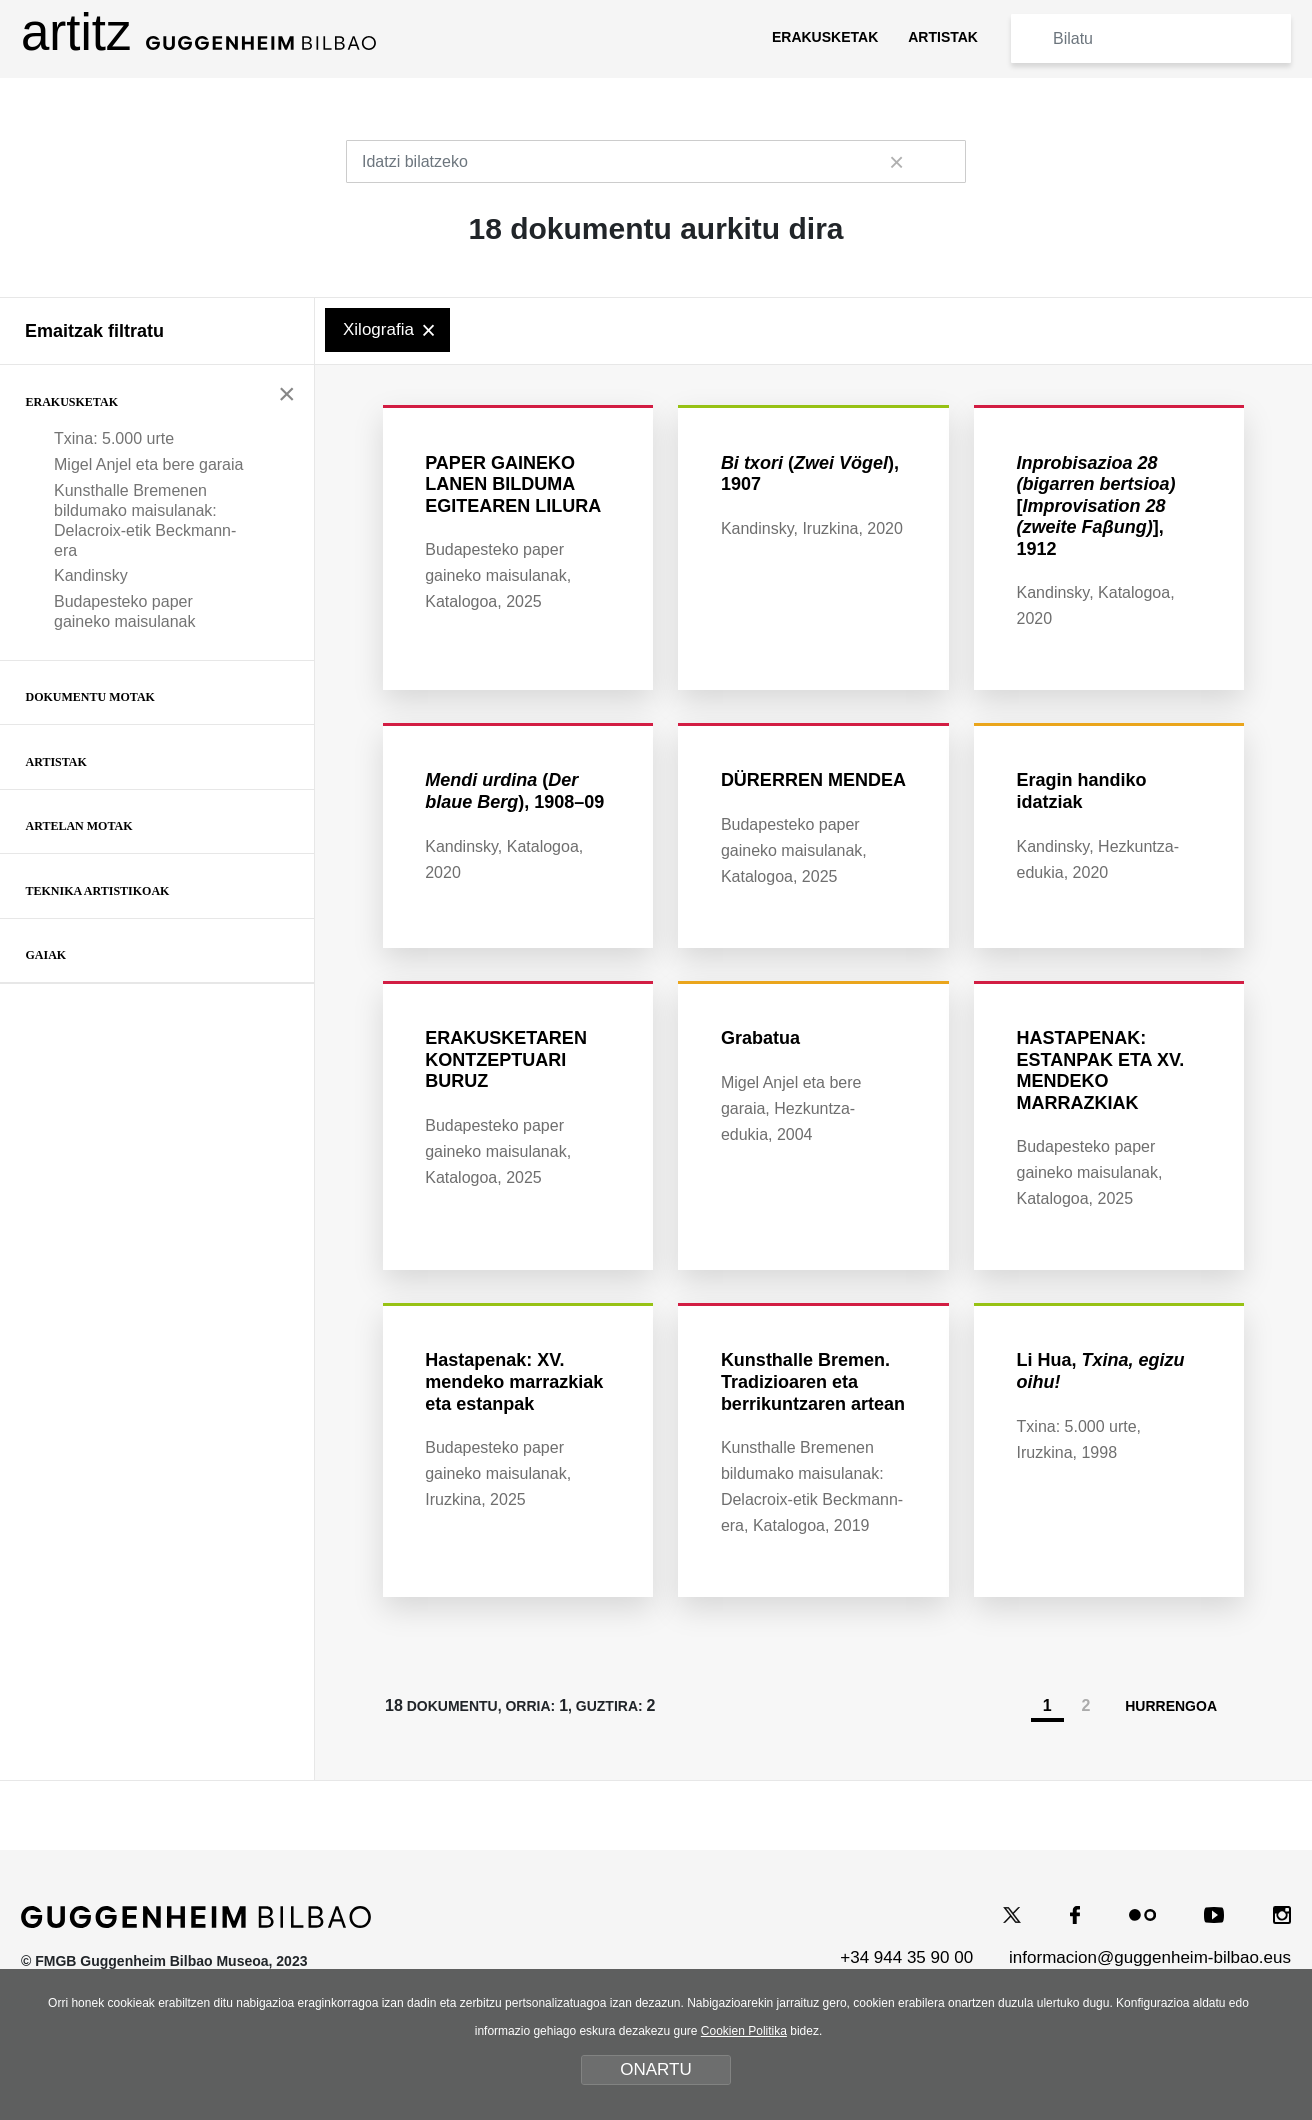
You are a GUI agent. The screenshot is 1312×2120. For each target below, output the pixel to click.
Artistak (56, 762)
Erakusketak (72, 402)
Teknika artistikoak (98, 891)
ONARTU (655, 2069)
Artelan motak (79, 826)
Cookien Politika (744, 2031)
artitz (198, 32)
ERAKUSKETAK (825, 37)
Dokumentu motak (90, 697)
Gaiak (46, 955)
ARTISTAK (943, 37)
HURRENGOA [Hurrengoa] (1181, 1775)
